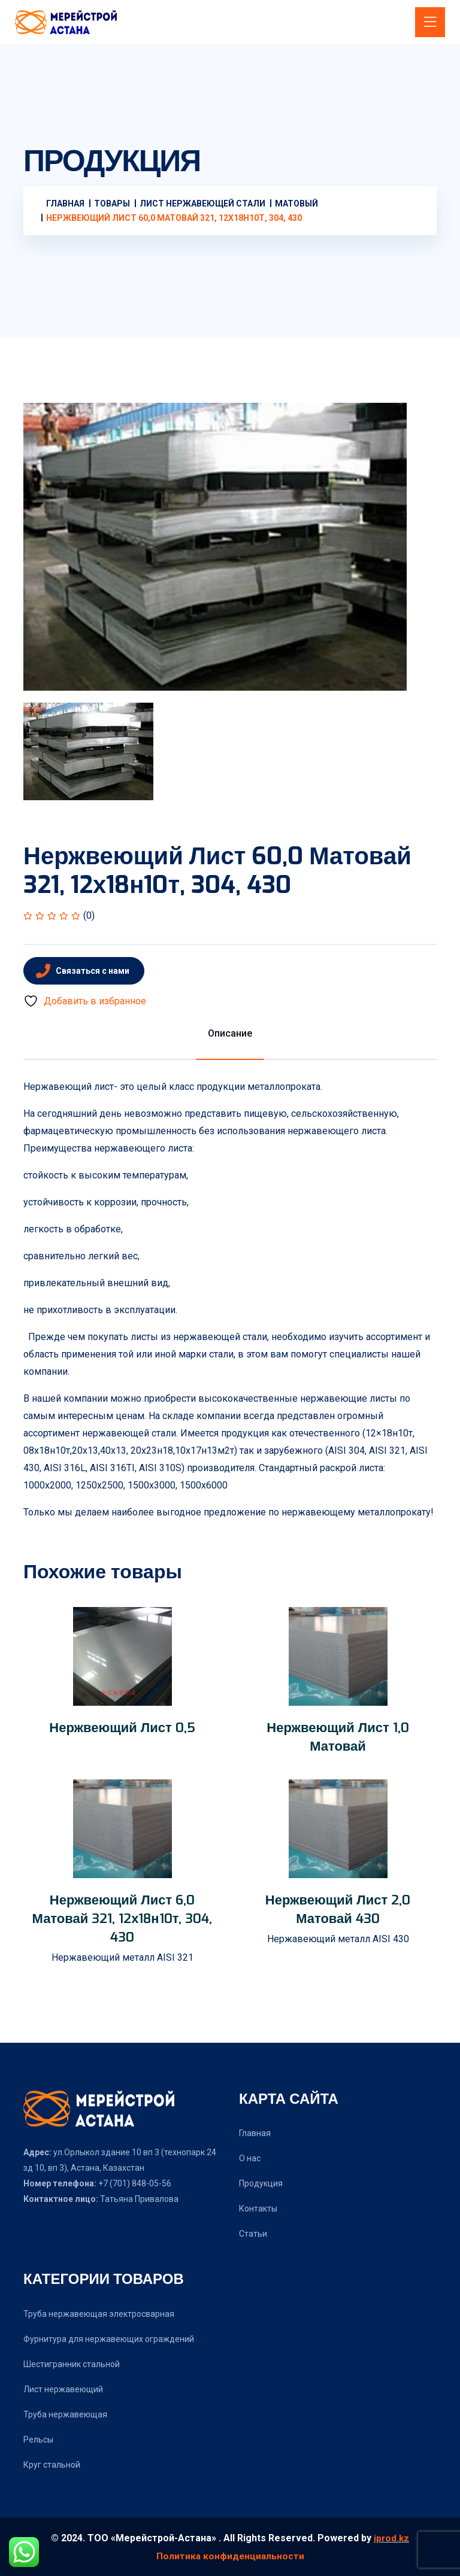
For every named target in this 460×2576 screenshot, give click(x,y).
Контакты (258, 2208)
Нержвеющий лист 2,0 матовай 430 (338, 1909)
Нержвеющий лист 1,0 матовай (338, 1736)
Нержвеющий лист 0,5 (122, 1727)
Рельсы (38, 2439)
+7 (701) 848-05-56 (133, 2183)
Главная (255, 2133)
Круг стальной (51, 2464)
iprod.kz (391, 2538)
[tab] (88, 751)
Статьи (253, 2233)
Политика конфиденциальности (230, 2555)
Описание (230, 1033)
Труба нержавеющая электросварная (98, 2314)
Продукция (261, 2183)
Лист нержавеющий (63, 2389)
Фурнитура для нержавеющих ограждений (108, 2339)
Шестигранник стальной (71, 2364)
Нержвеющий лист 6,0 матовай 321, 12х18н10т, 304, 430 (122, 1918)
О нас (250, 2158)
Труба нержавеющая (65, 2414)
